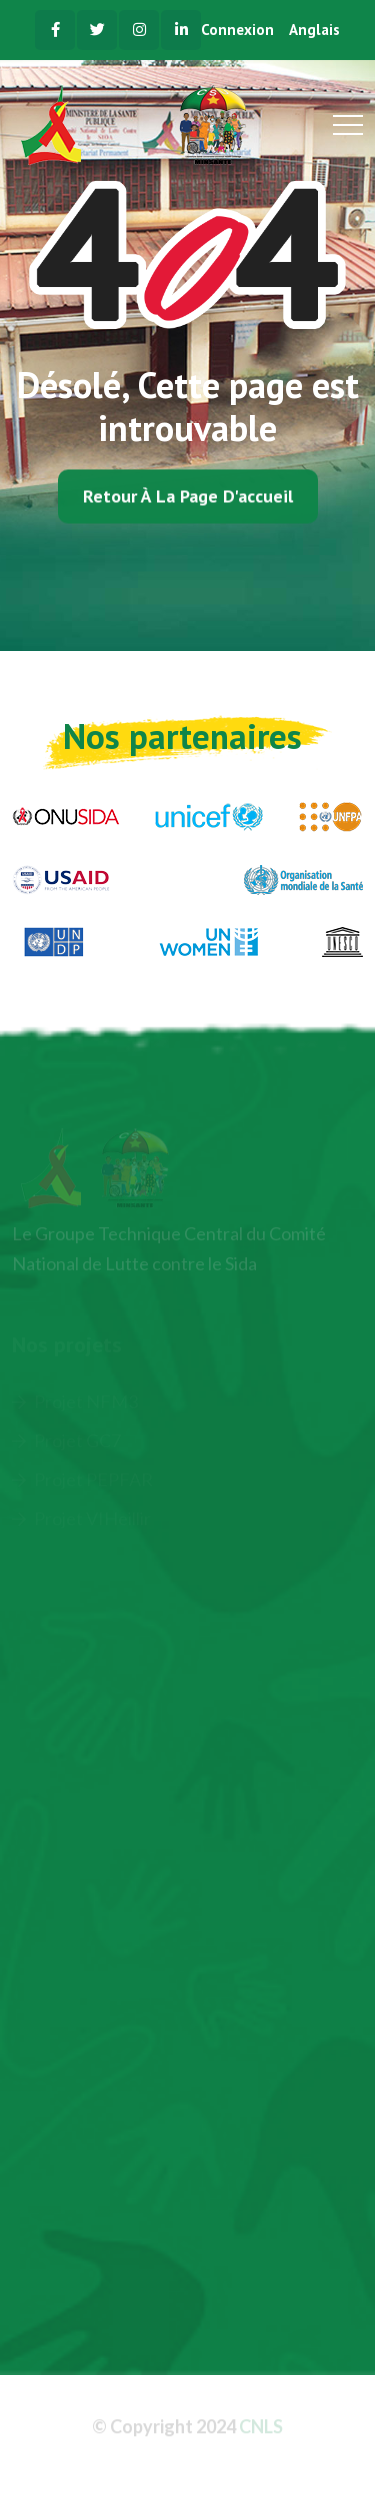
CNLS (261, 2429)
